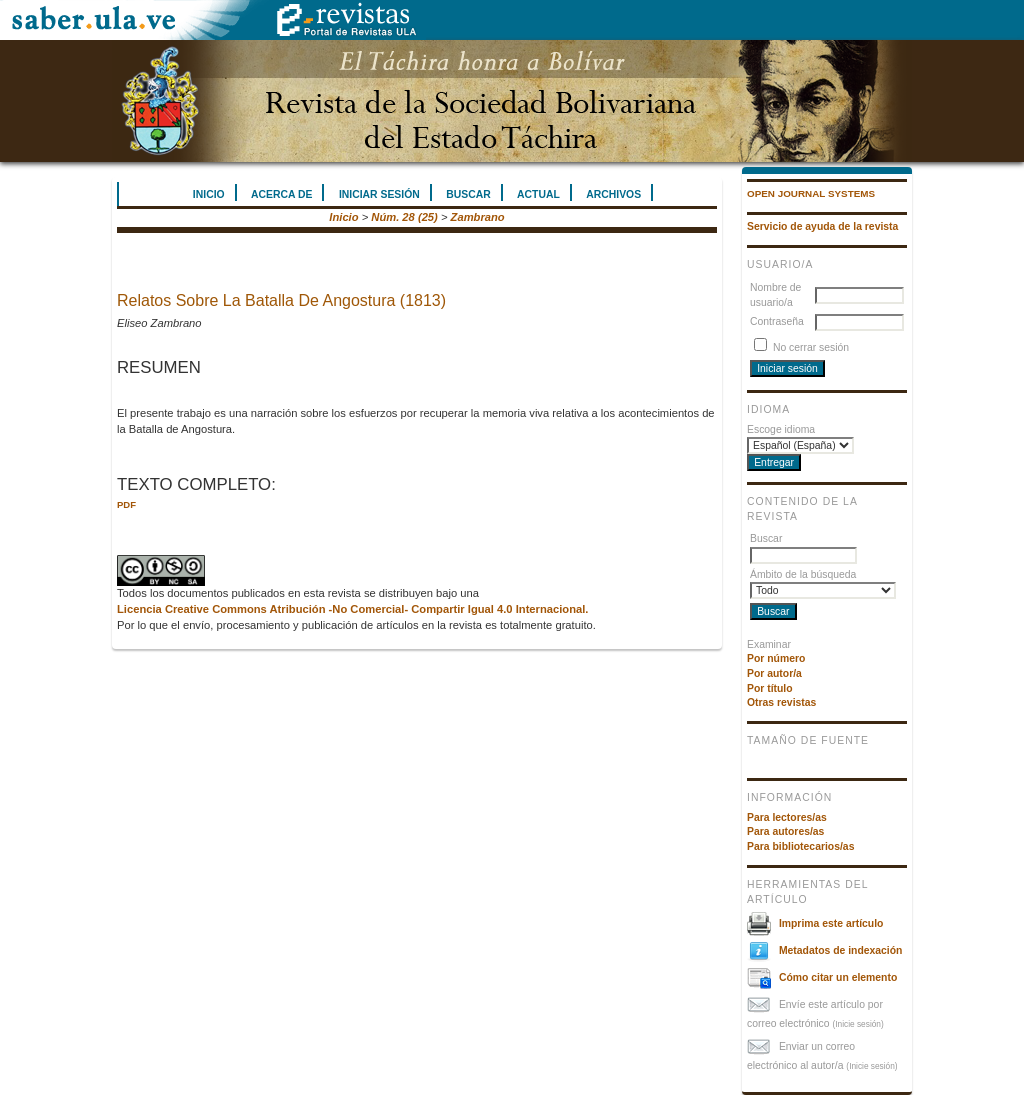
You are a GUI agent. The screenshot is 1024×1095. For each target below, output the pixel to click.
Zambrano (478, 217)
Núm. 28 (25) (404, 217)
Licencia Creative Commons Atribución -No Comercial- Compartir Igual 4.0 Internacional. (352, 609)
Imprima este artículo (831, 923)
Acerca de (281, 194)
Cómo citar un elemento (838, 977)
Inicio (209, 194)
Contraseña (777, 321)
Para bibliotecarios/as (800, 846)
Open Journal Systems (811, 193)
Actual (538, 194)
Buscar (468, 194)
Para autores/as (785, 831)
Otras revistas (781, 702)
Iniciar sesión (379, 194)
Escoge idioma (781, 429)
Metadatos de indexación (841, 950)
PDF (126, 504)
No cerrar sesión (811, 347)
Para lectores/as (787, 817)
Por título (770, 688)
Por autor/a (774, 673)
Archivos (613, 194)
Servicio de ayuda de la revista (822, 226)
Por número (776, 658)
